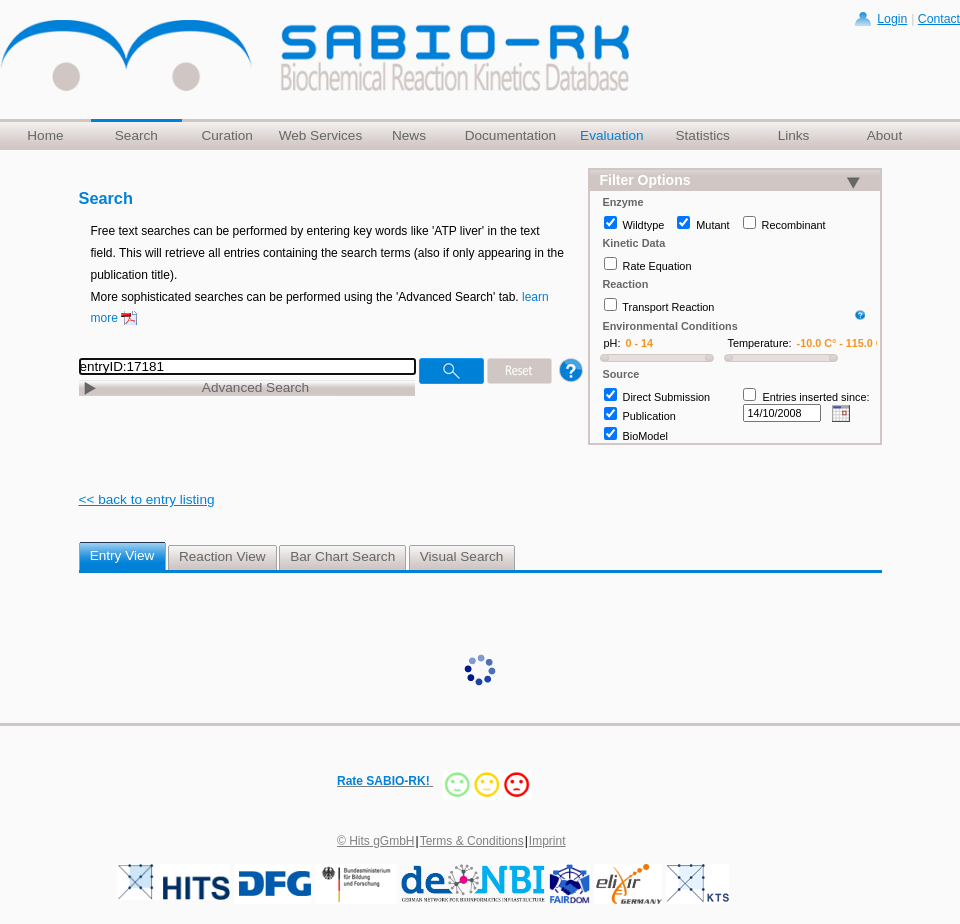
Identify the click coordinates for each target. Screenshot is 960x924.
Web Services (321, 135)
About (885, 135)
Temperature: (760, 343)
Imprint (547, 841)
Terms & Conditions (472, 841)
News (409, 135)
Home (45, 135)
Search (136, 135)
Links (794, 135)
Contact (939, 19)
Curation (226, 135)
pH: (612, 343)
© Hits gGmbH (376, 841)
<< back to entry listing (147, 499)
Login (892, 19)
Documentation (510, 135)
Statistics (702, 135)
